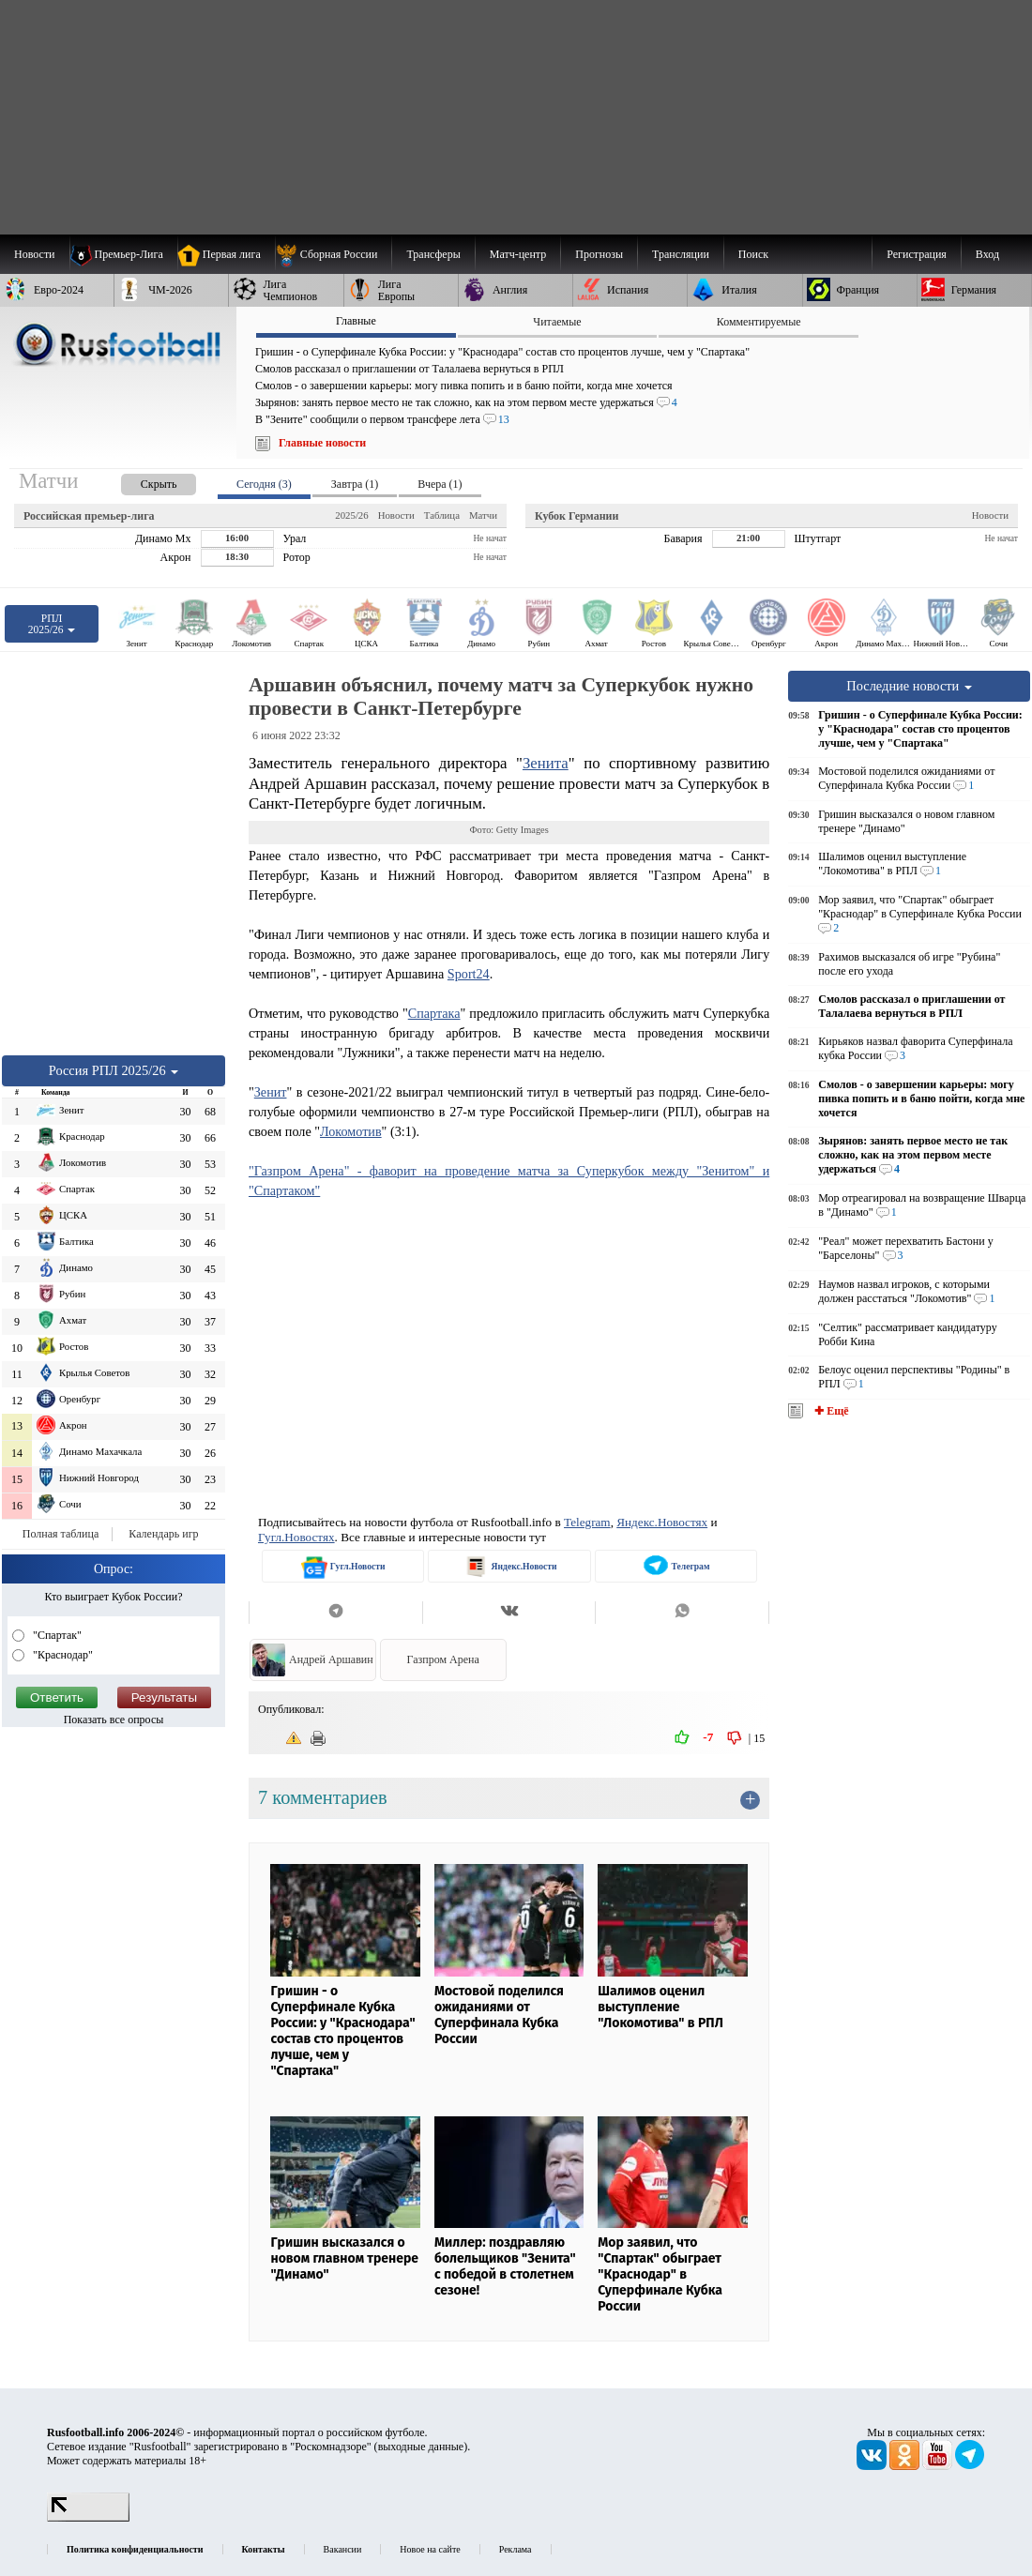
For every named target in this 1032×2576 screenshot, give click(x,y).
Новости (396, 515)
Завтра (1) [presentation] (354, 484)
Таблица (442, 515)
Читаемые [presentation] (557, 321)
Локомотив (351, 1131)
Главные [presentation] (356, 320)
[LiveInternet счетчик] (88, 2517)
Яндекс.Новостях (661, 1522)
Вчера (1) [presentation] (439, 484)
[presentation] (139, 480)
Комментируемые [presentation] (759, 321)
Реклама (515, 2549)
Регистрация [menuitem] (917, 254)
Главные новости (322, 442)
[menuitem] (333, 254)
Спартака (434, 1013)
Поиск (753, 254)
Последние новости (909, 685)
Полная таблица (61, 1533)
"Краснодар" (61, 1654)
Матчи (483, 515)
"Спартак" (56, 1635)
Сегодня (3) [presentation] (264, 484)
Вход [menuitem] (987, 254)
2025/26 (351, 515)
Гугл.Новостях (296, 1537)
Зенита (546, 763)
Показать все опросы (114, 1719)
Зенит (270, 1091)
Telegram (587, 1522)
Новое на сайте (430, 2549)
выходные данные (421, 2446)
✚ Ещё (830, 1410)
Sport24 (469, 973)
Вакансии (343, 2549)
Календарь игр (163, 1533)
